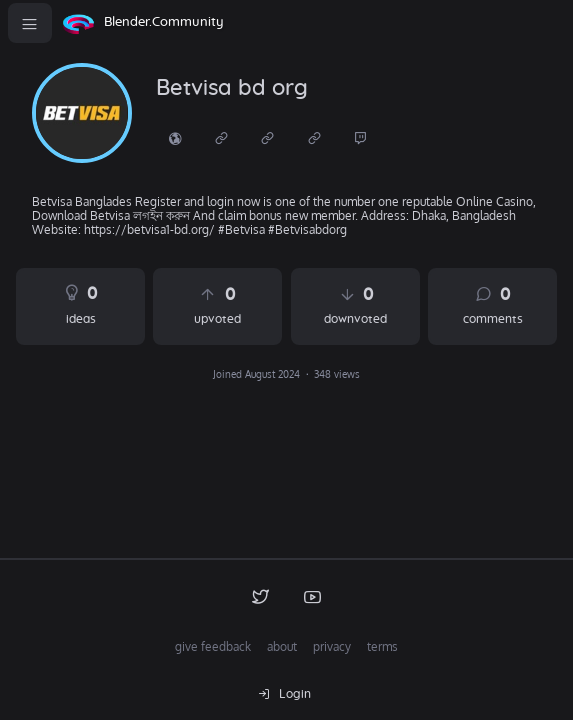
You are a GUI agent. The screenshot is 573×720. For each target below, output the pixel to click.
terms (382, 646)
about (282, 646)
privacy (332, 646)
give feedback (213, 646)
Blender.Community (164, 22)
